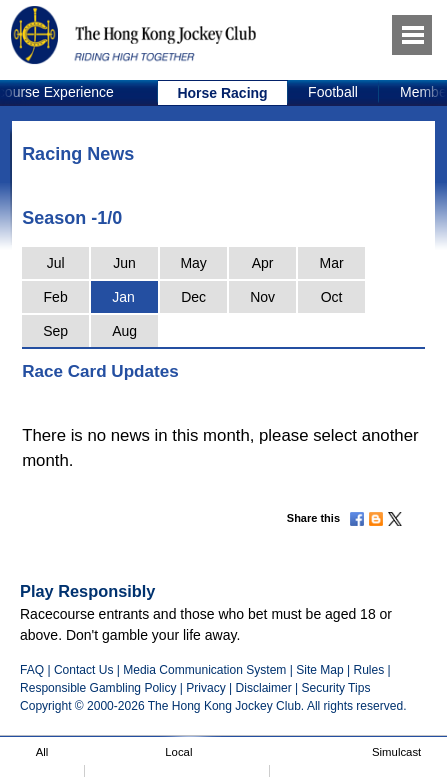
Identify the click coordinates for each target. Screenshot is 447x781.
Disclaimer (264, 688)
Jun (124, 263)
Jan (123, 297)
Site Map (319, 670)
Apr (263, 263)
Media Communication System (204, 670)
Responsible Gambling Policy (98, 688)
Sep (55, 331)
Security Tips (336, 688)
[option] (223, 93)
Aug (124, 331)
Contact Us (84, 670)
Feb (56, 297)
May (193, 263)
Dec (193, 297)
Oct (332, 297)
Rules (370, 670)
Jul (56, 263)
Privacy (205, 688)
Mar (332, 263)
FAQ (32, 670)
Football (333, 92)
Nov (262, 297)
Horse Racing (222, 93)
